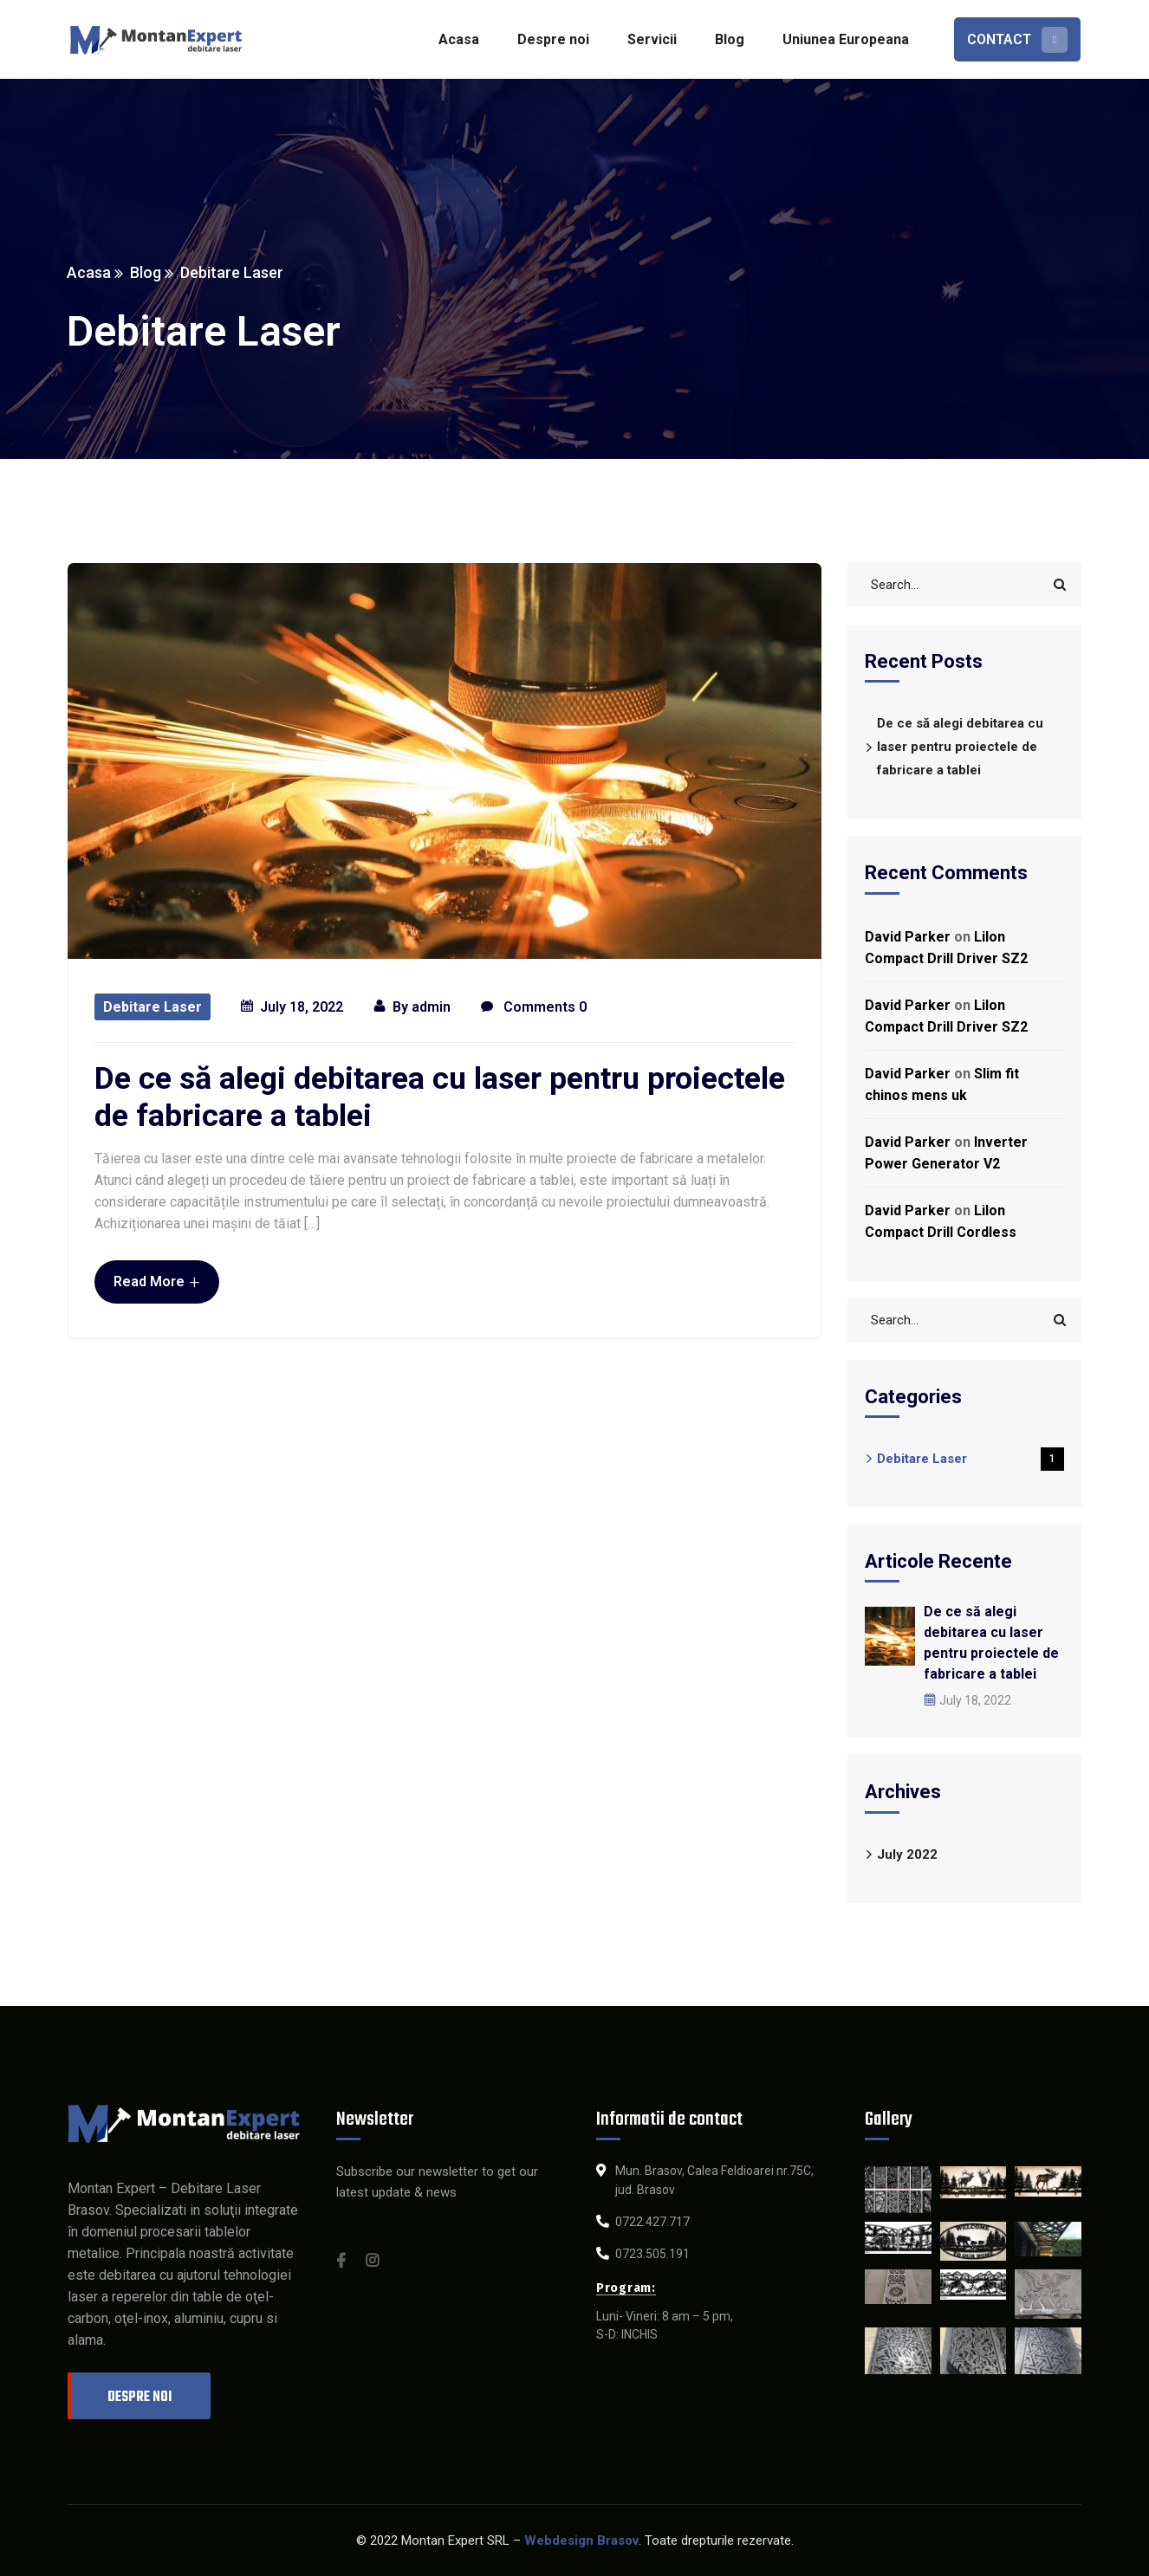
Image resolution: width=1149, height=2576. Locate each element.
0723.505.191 (652, 2254)
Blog (146, 272)
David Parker (908, 937)
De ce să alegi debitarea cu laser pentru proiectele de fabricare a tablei (439, 1097)
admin (431, 1007)
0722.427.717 (652, 2222)
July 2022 (907, 1854)
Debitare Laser (152, 1007)
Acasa (90, 272)
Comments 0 (534, 1008)
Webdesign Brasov (581, 2540)
